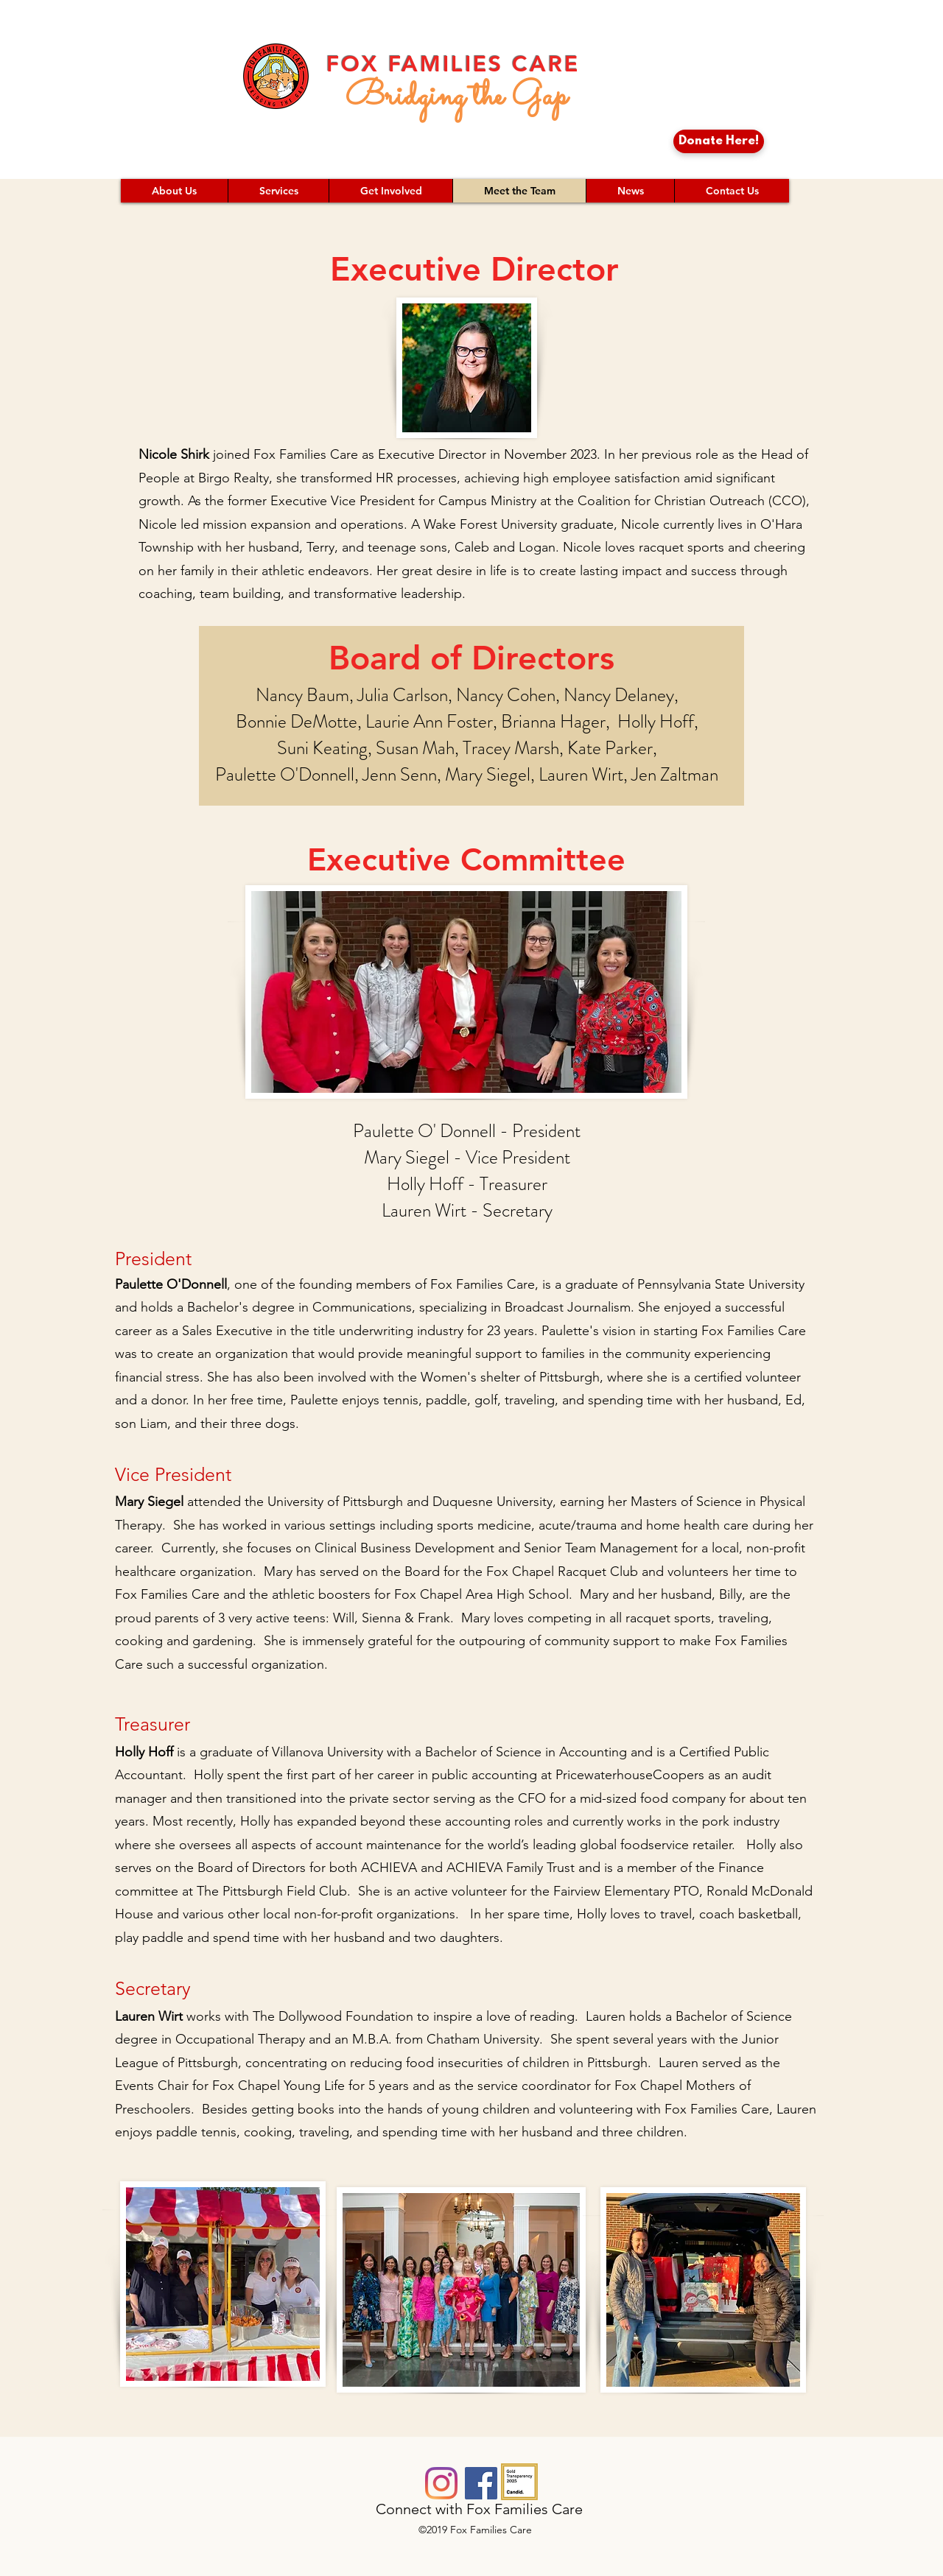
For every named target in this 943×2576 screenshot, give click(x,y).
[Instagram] (441, 2483)
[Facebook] (481, 2483)
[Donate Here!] (718, 141)
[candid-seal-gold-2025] (519, 2481)
